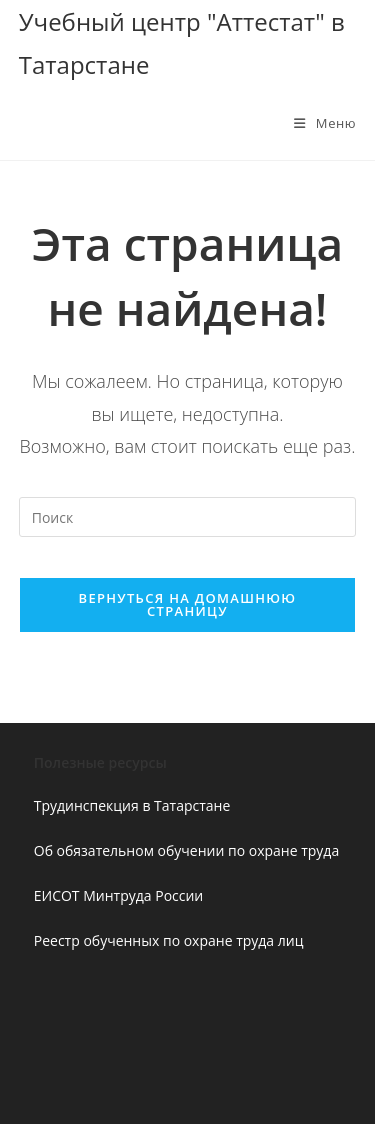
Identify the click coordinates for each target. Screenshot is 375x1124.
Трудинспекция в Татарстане (132, 805)
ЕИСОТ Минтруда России (119, 895)
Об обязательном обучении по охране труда (186, 850)
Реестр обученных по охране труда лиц (169, 940)
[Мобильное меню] (325, 123)
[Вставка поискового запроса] (188, 517)
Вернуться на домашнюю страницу (188, 604)
